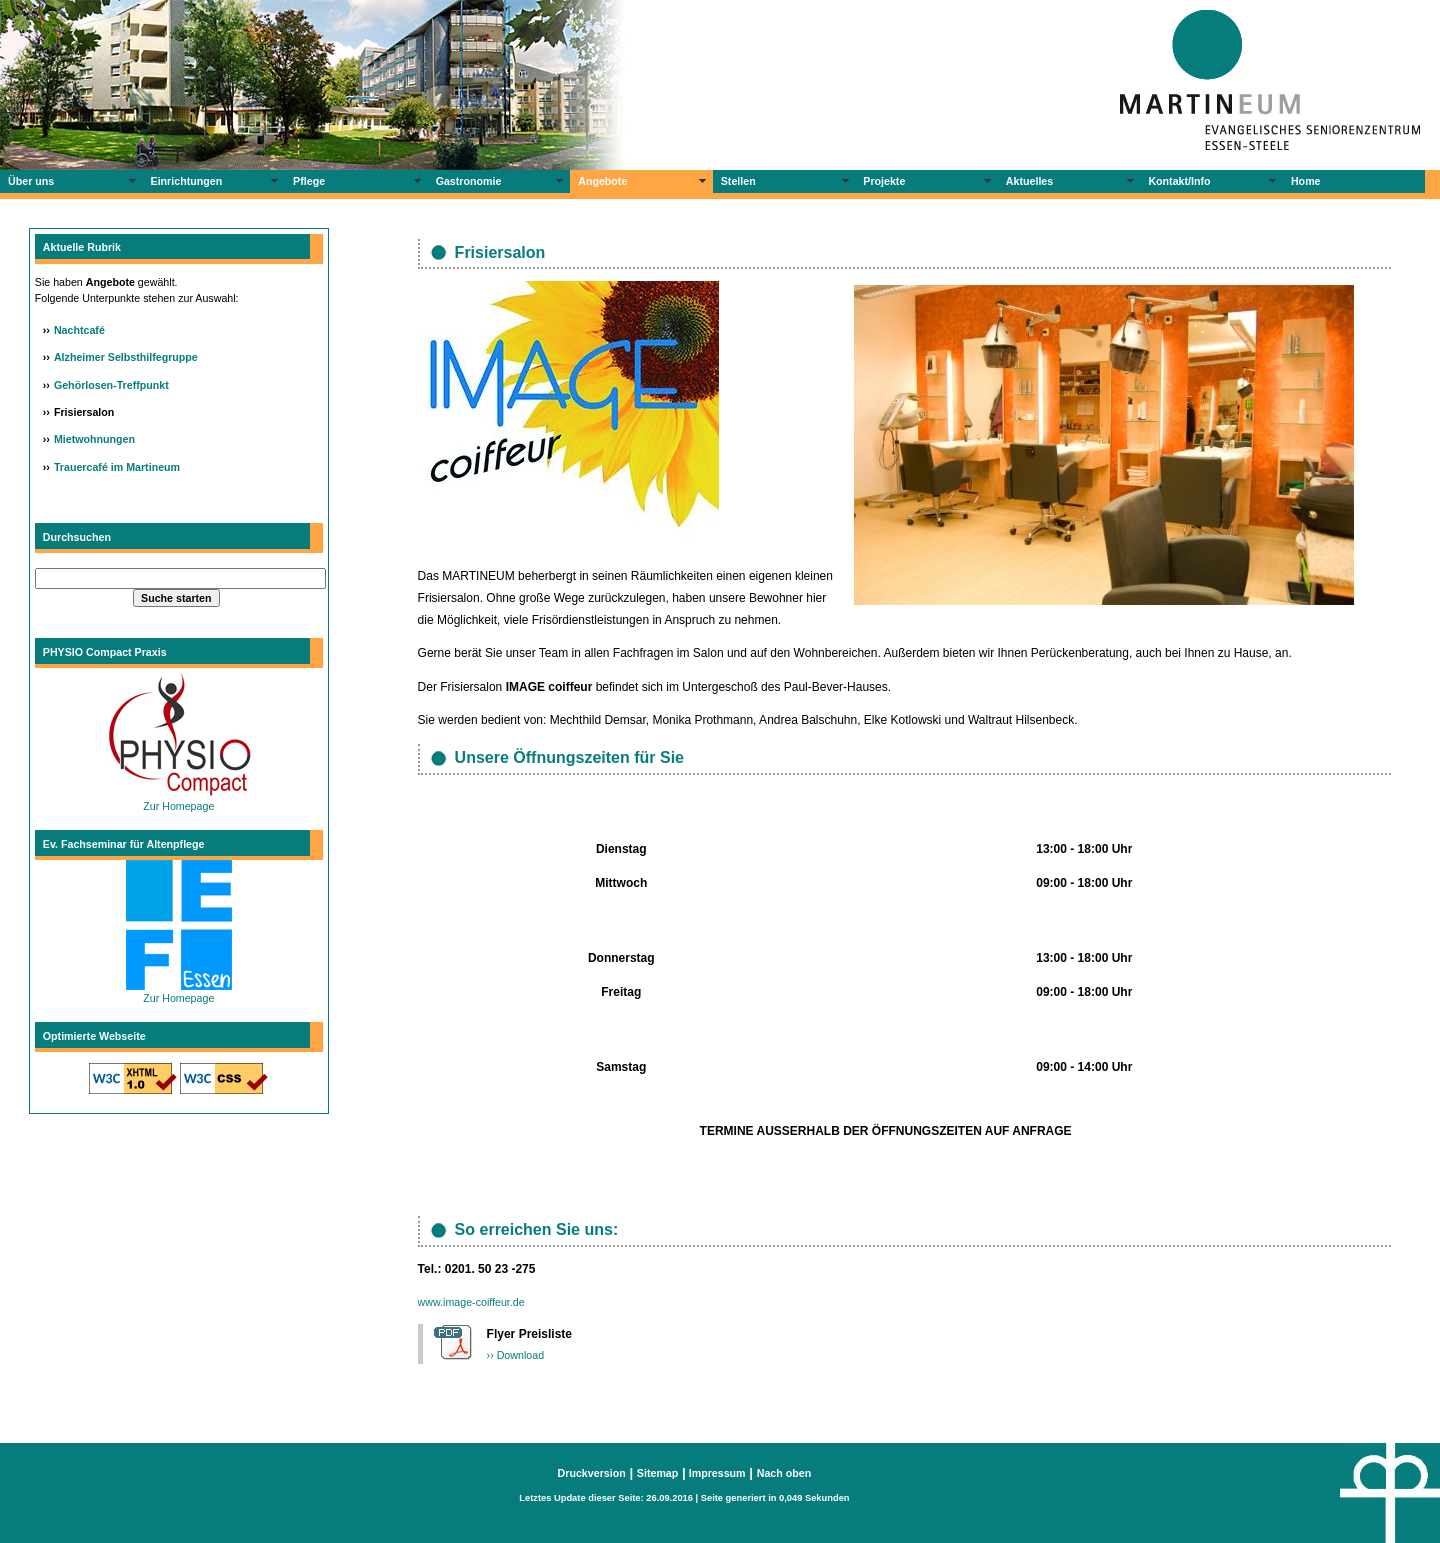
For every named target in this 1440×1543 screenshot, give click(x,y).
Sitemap (657, 1473)
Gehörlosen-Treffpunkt (111, 385)
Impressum (716, 1473)
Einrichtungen (187, 181)
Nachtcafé (79, 330)
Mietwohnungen (94, 439)
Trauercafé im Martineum (117, 467)
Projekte (884, 181)
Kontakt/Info (1179, 181)
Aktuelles (1029, 181)
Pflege (309, 181)
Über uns (31, 181)
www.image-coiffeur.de (471, 1302)
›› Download (515, 1355)
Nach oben (784, 1473)
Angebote (602, 181)
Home (1306, 181)
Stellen (738, 181)
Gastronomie (469, 181)
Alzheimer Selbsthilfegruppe (126, 357)
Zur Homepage (179, 800)
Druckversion (592, 1473)
